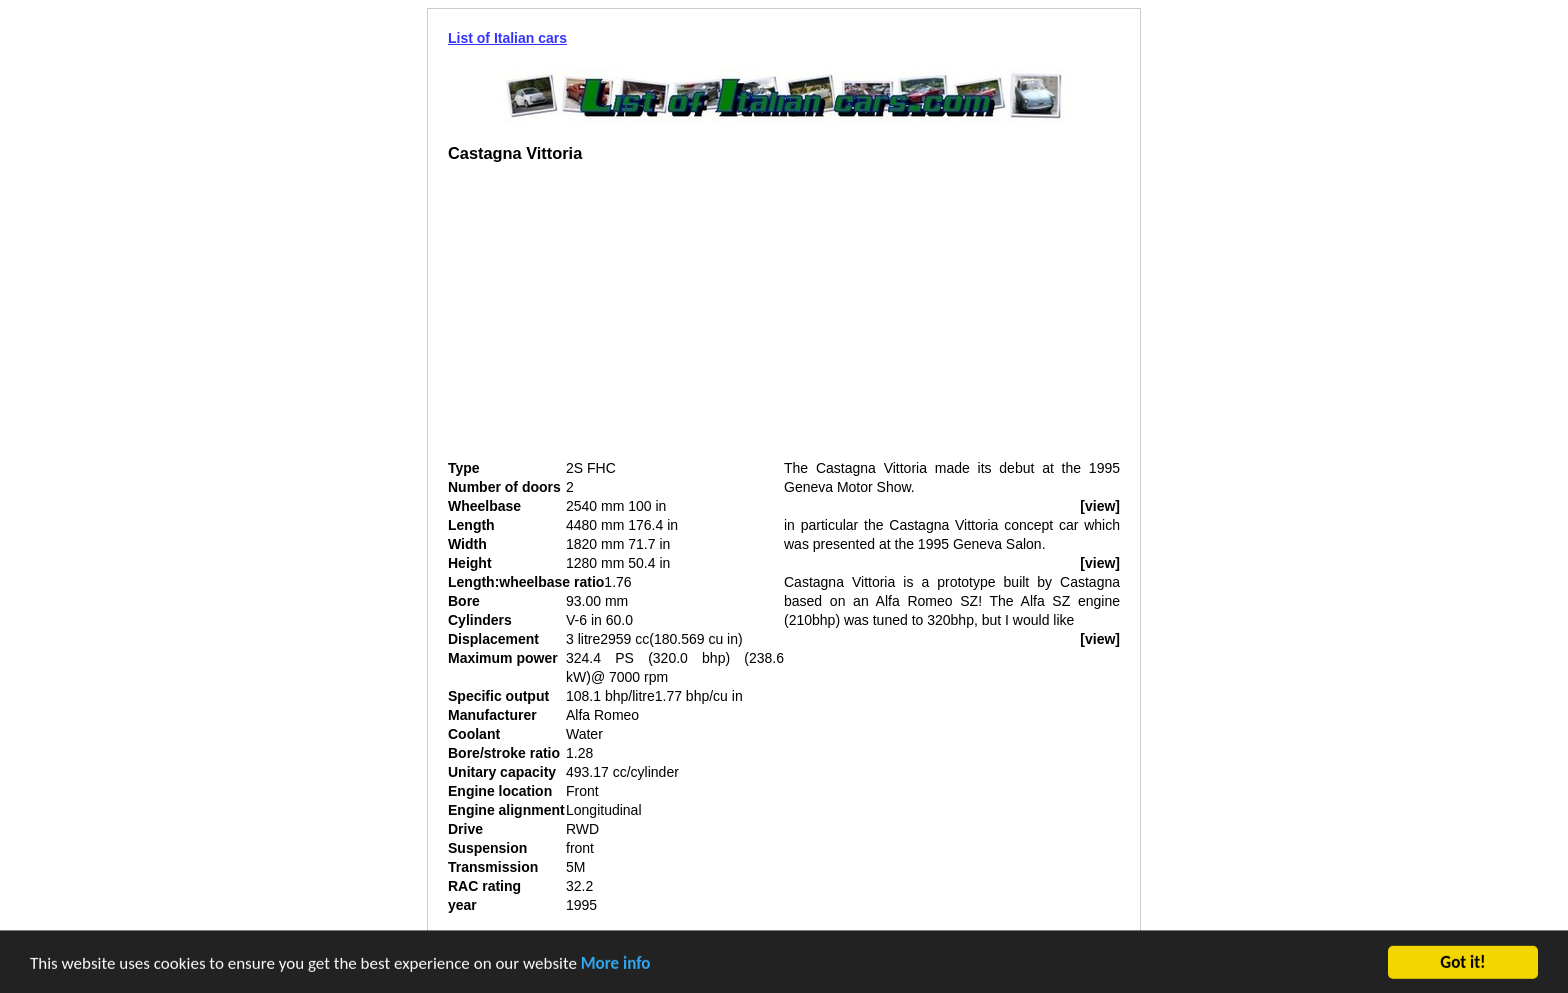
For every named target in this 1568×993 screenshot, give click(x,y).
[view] (1100, 506)
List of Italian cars (507, 38)
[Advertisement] (616, 319)
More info (616, 964)
